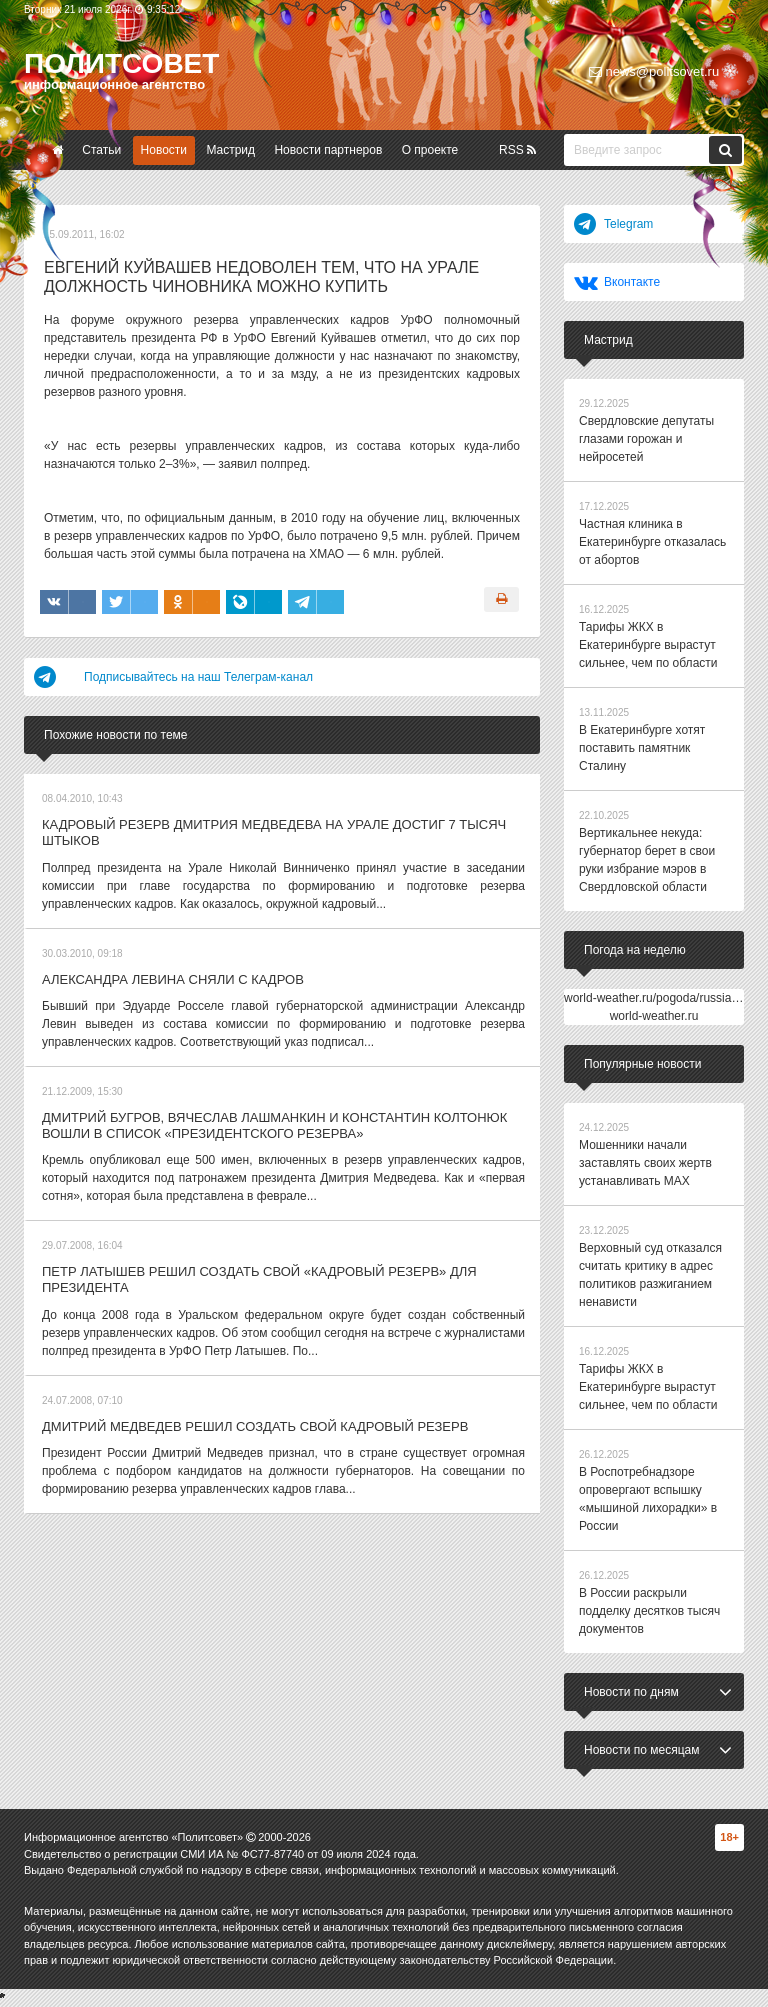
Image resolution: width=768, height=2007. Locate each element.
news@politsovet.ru (654, 71)
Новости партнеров (328, 150)
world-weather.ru (654, 1016)
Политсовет (121, 63)
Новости (164, 150)
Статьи (101, 150)
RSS (517, 150)
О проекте (430, 150)
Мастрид (230, 150)
